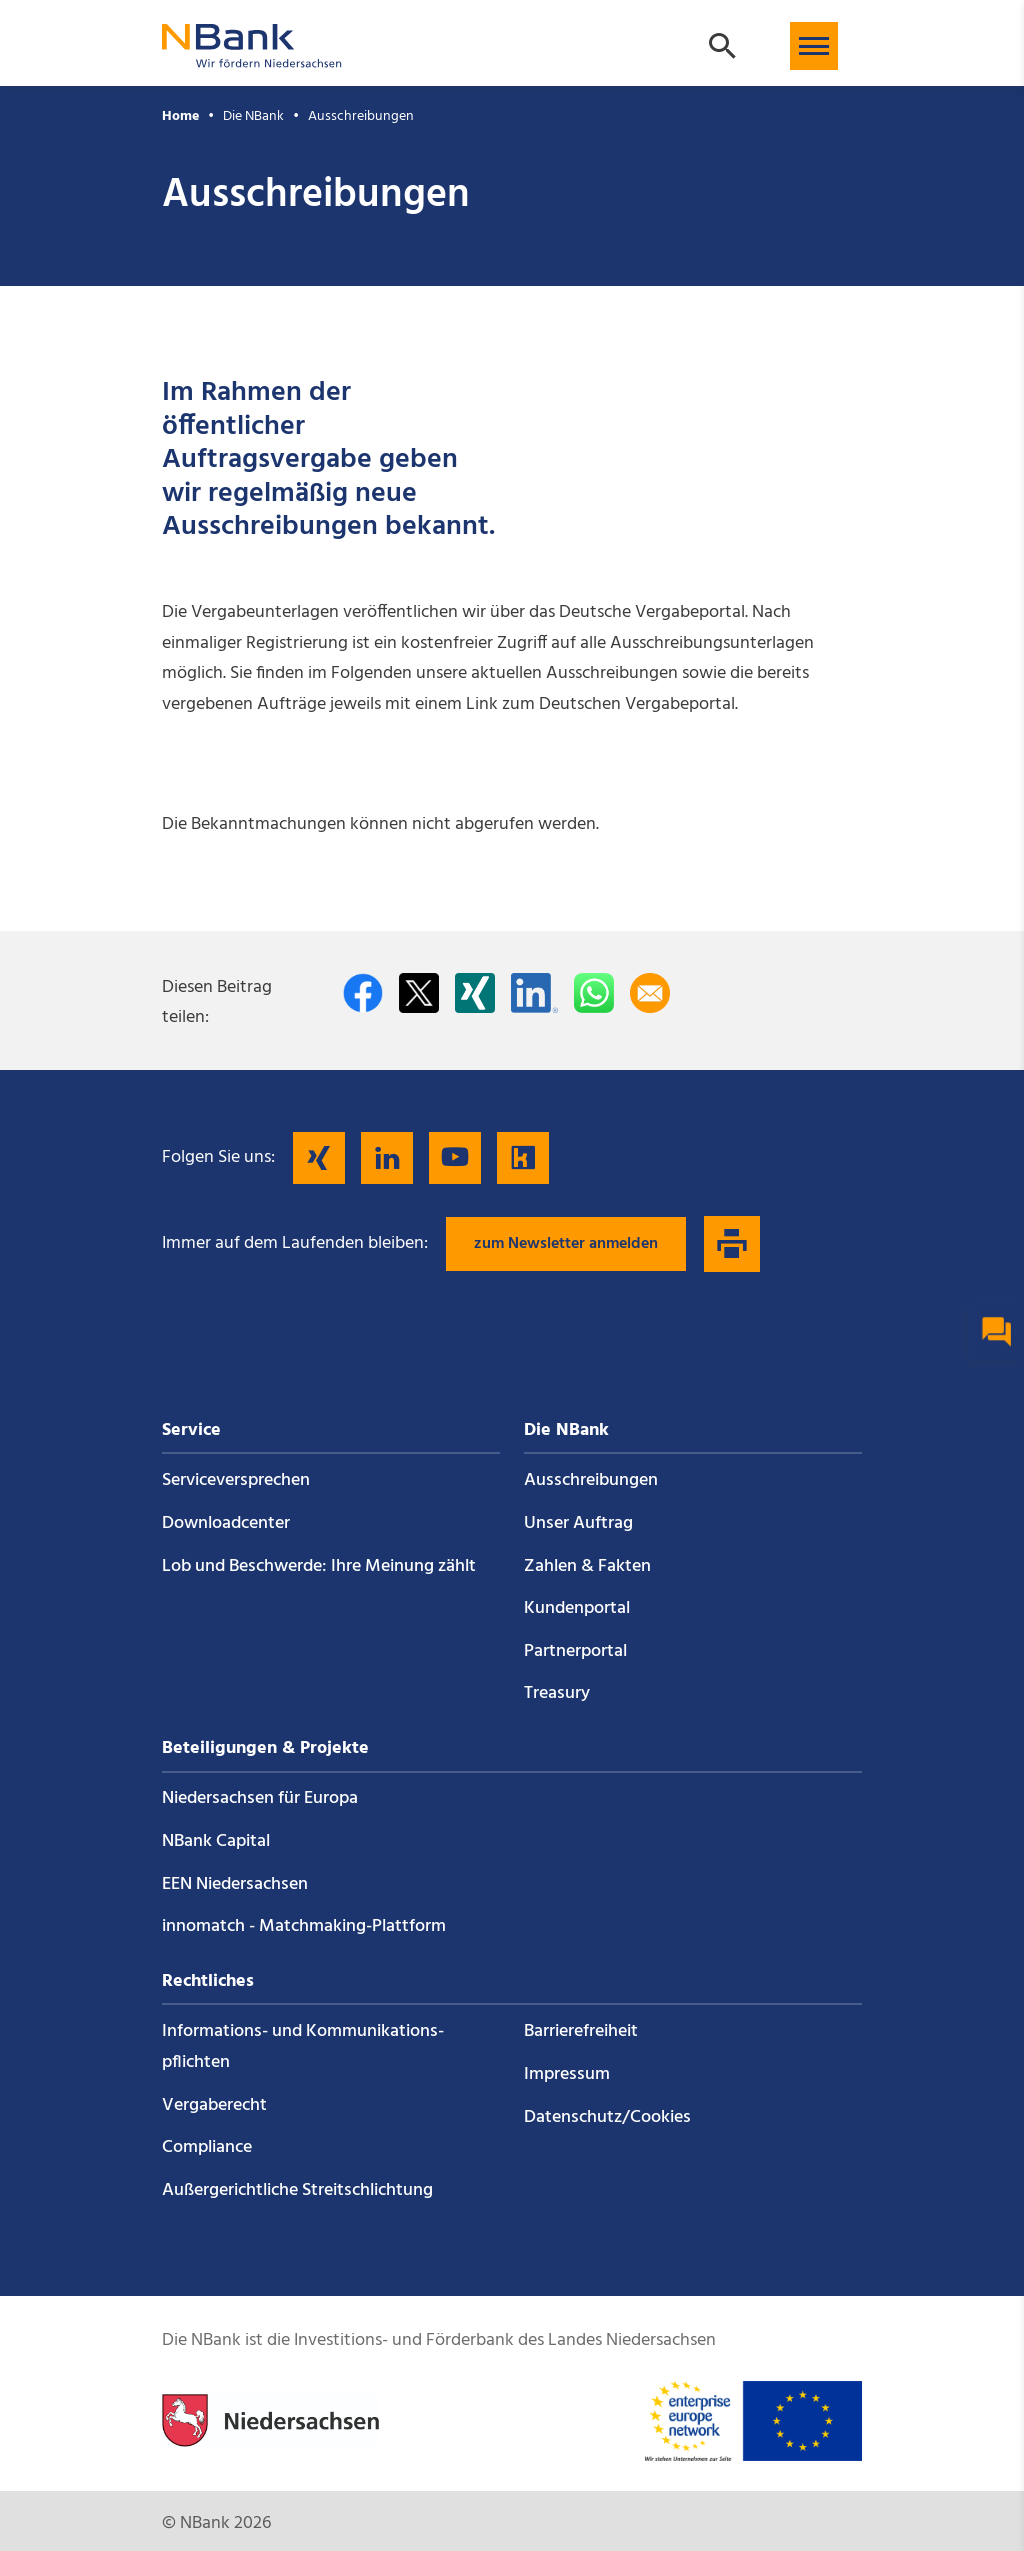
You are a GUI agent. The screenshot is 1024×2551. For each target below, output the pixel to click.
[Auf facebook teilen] (363, 993)
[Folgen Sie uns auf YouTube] (455, 1158)
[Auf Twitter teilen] (419, 993)
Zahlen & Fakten (587, 1566)
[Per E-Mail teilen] (650, 993)
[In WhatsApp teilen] (594, 993)
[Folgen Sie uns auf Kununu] (523, 1158)
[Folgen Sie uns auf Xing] (319, 1158)
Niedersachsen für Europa (260, 1798)
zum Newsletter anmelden (566, 1244)
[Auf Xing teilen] (475, 993)
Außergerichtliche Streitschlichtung (297, 2190)
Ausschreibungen (361, 116)
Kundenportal (577, 1608)
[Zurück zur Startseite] (252, 58)
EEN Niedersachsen (235, 1884)
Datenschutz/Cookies (607, 2117)
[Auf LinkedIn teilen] (534, 993)
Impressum (567, 2074)
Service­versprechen (236, 1480)
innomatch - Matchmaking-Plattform (304, 1926)
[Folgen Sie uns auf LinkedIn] (387, 1158)
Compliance (207, 2147)
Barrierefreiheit (581, 2031)
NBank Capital (216, 1841)
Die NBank (253, 116)
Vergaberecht (214, 2105)
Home (180, 116)
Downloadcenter (226, 1523)
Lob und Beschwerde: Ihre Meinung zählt (319, 1566)
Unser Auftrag (578, 1523)
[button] (814, 46)
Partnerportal (575, 1651)
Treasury (557, 1693)
